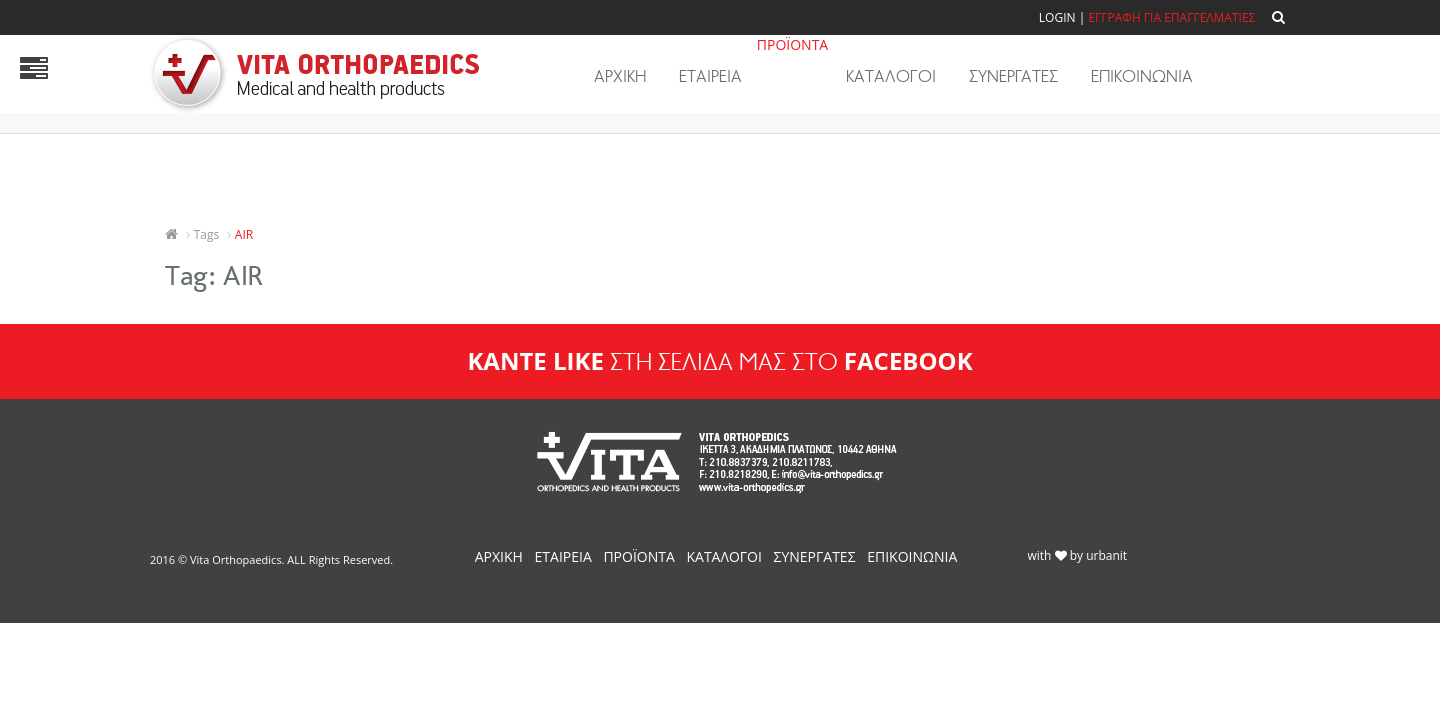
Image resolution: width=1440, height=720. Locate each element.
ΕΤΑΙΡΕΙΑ (710, 76)
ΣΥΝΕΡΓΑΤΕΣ (1013, 76)
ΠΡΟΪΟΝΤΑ (792, 44)
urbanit (1106, 555)
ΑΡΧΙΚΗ (620, 76)
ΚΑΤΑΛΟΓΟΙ (891, 76)
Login (1057, 17)
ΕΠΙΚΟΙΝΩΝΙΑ (1142, 76)
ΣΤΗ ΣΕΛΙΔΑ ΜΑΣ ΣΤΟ (719, 362)
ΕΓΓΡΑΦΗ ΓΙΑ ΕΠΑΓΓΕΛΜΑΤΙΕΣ (1171, 17)
